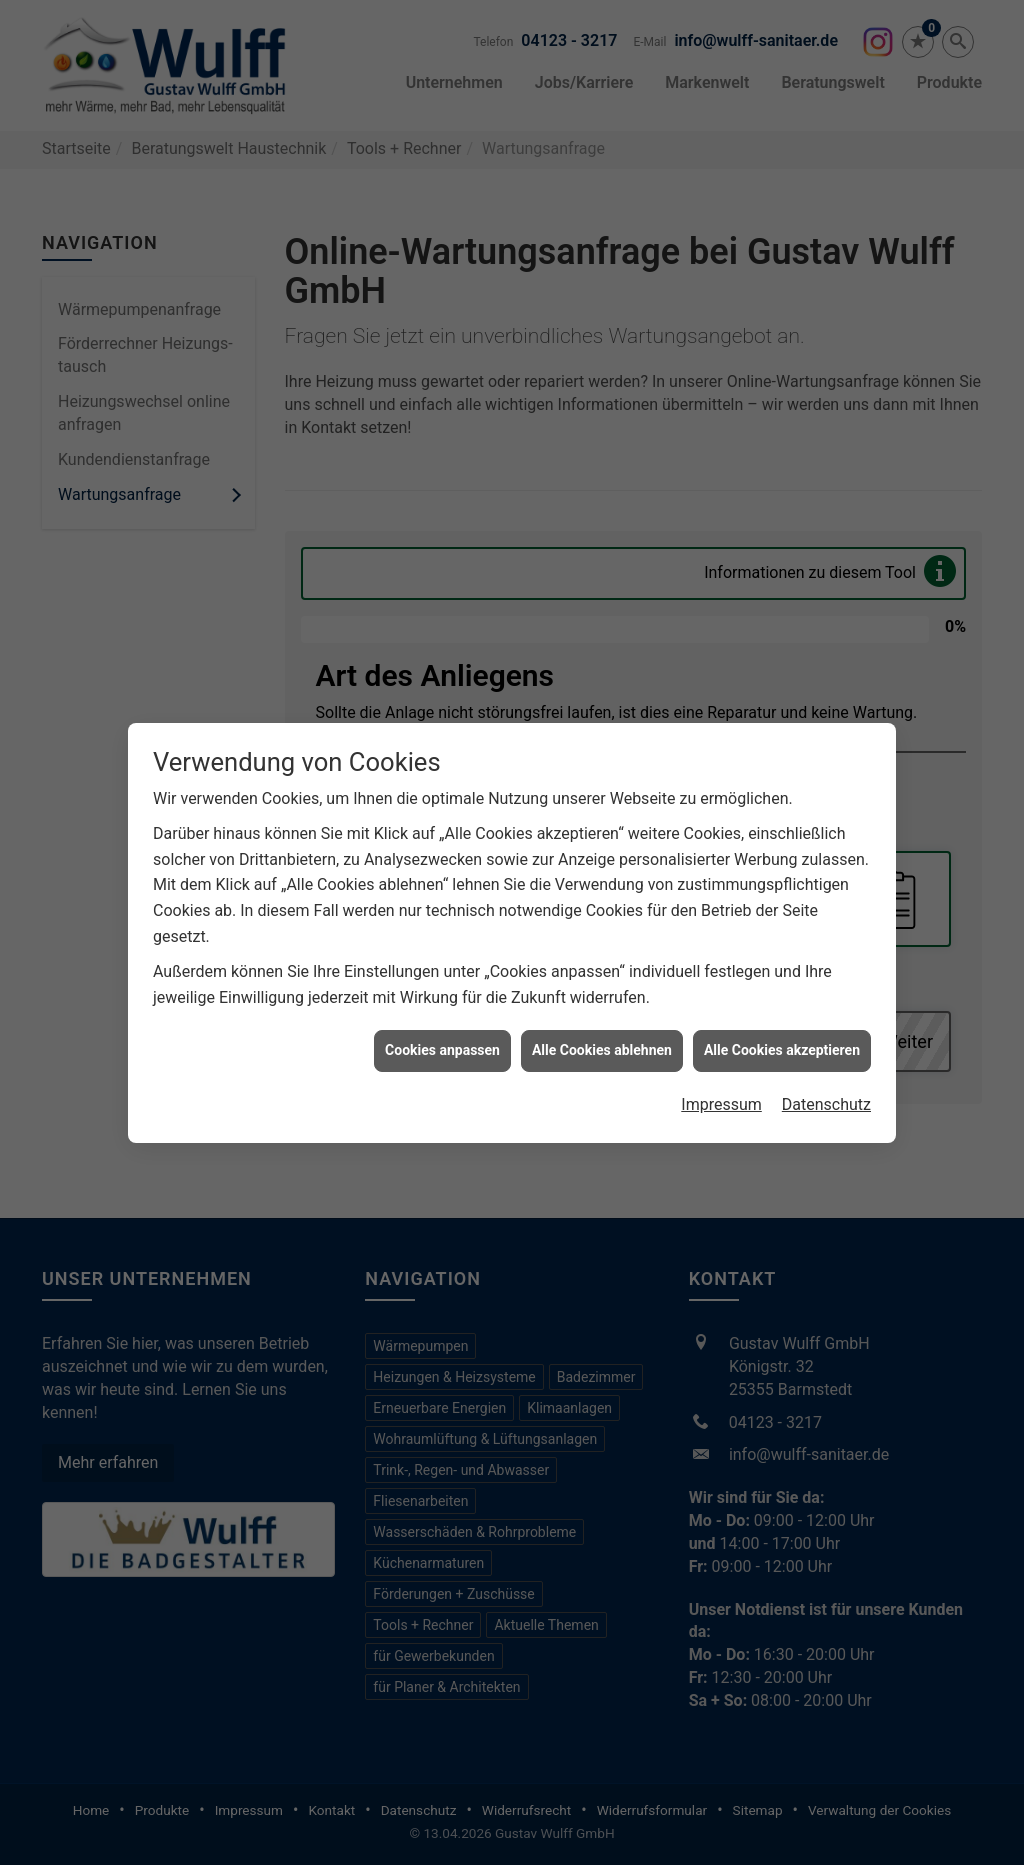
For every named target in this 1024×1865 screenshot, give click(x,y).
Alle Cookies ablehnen (602, 1035)
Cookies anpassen (442, 1035)
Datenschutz (826, 1089)
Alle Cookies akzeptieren (782, 1035)
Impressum (721, 1089)
